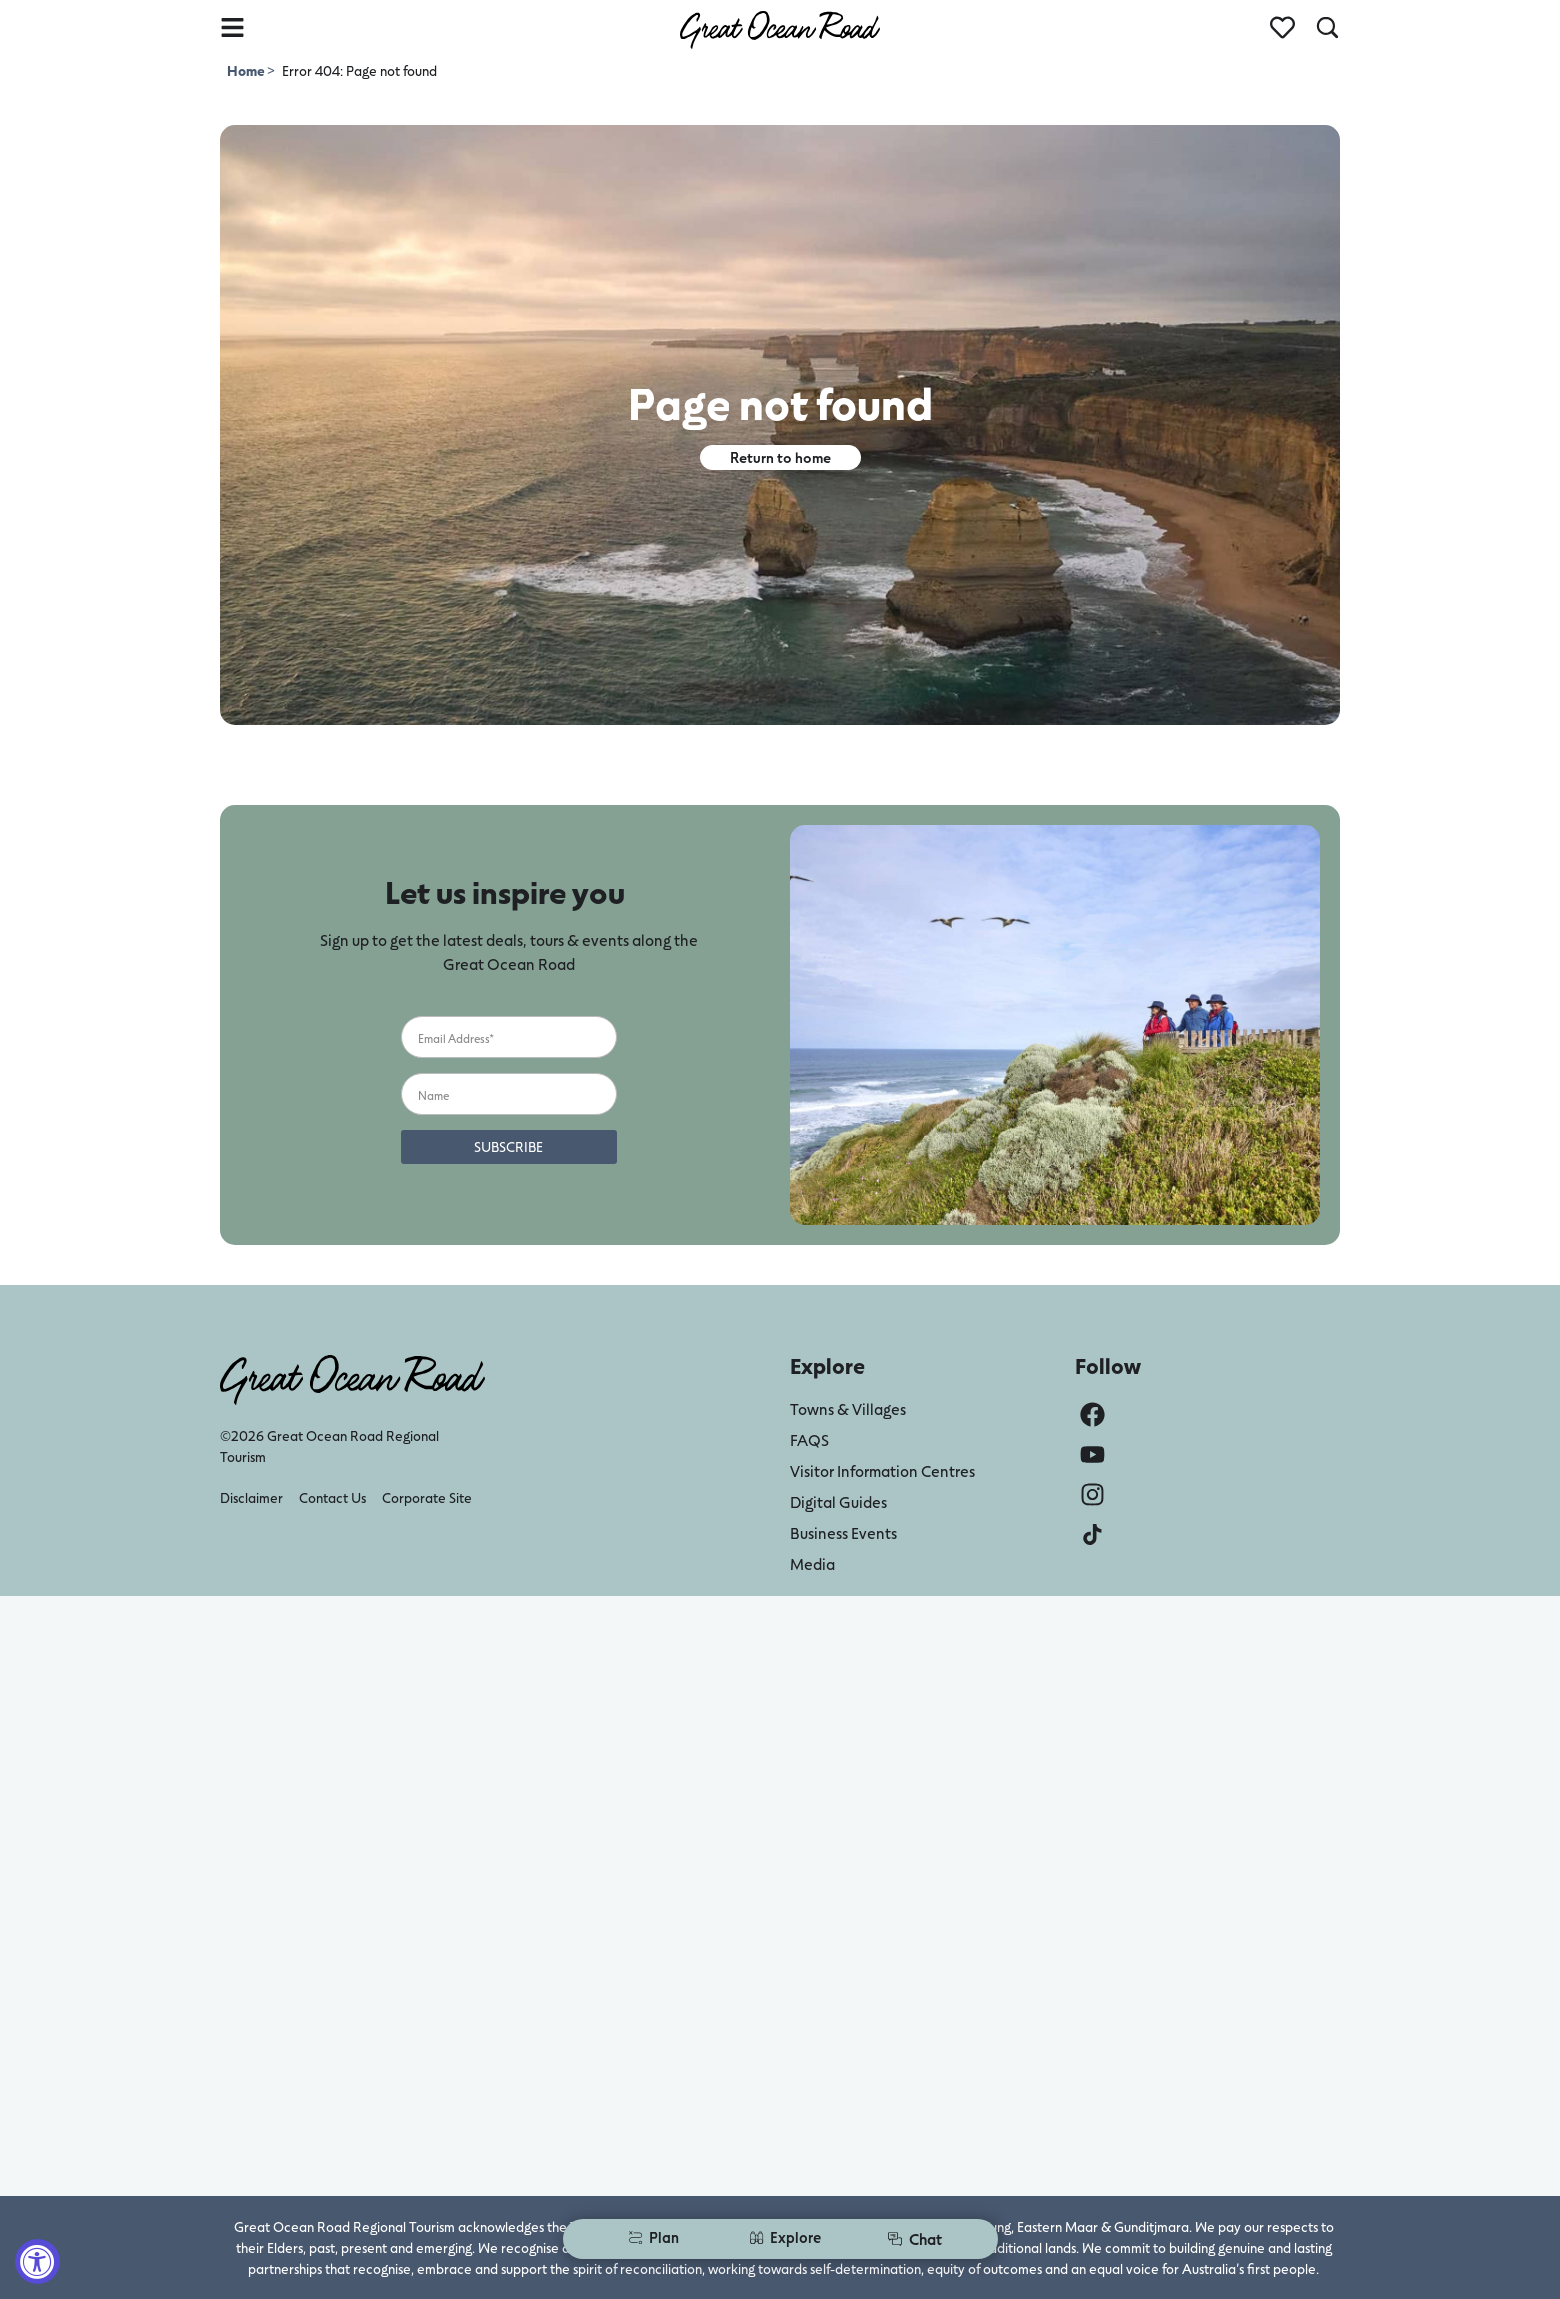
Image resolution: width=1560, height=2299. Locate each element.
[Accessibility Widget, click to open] (37, 2261)
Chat (914, 2238)
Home (247, 70)
